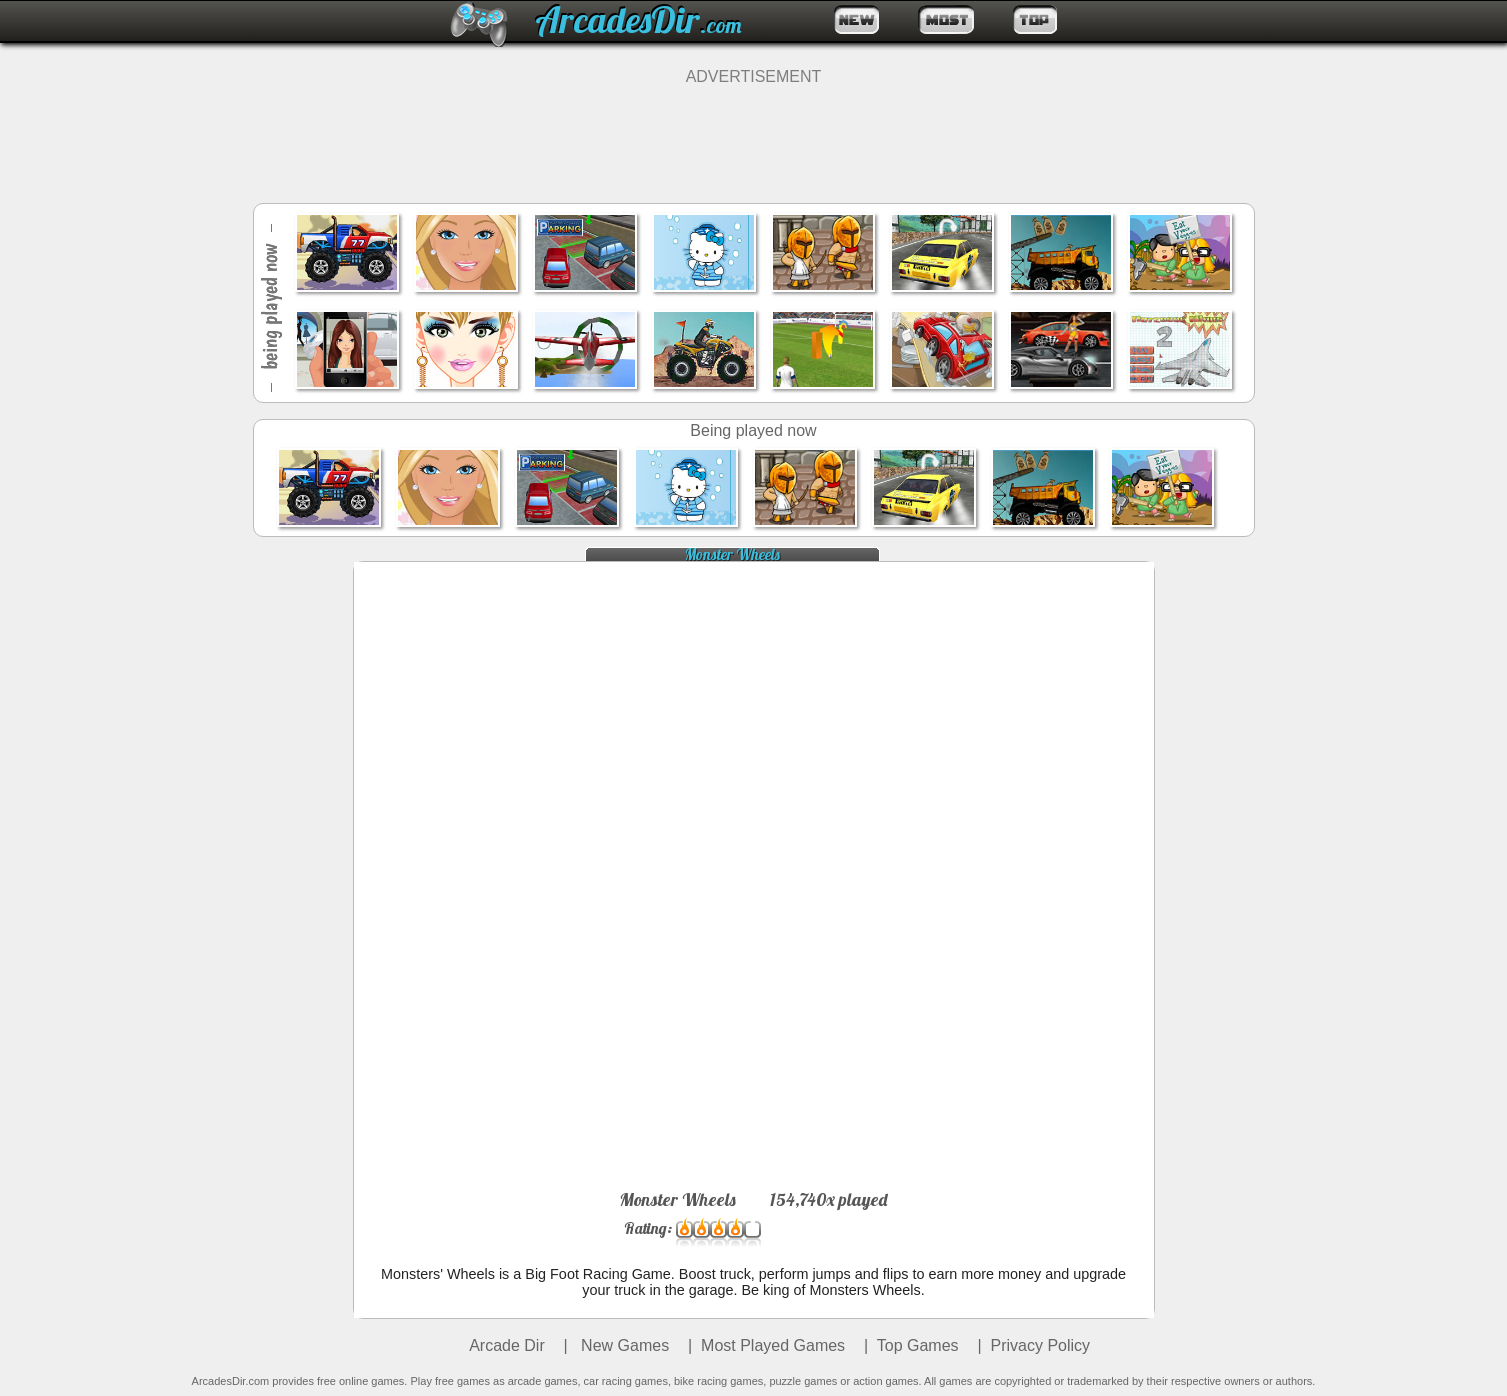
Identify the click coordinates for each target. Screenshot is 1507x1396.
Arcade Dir (507, 1345)
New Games (623, 1345)
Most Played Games (773, 1345)
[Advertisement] (754, 131)
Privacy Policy (1041, 1345)
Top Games (918, 1345)
